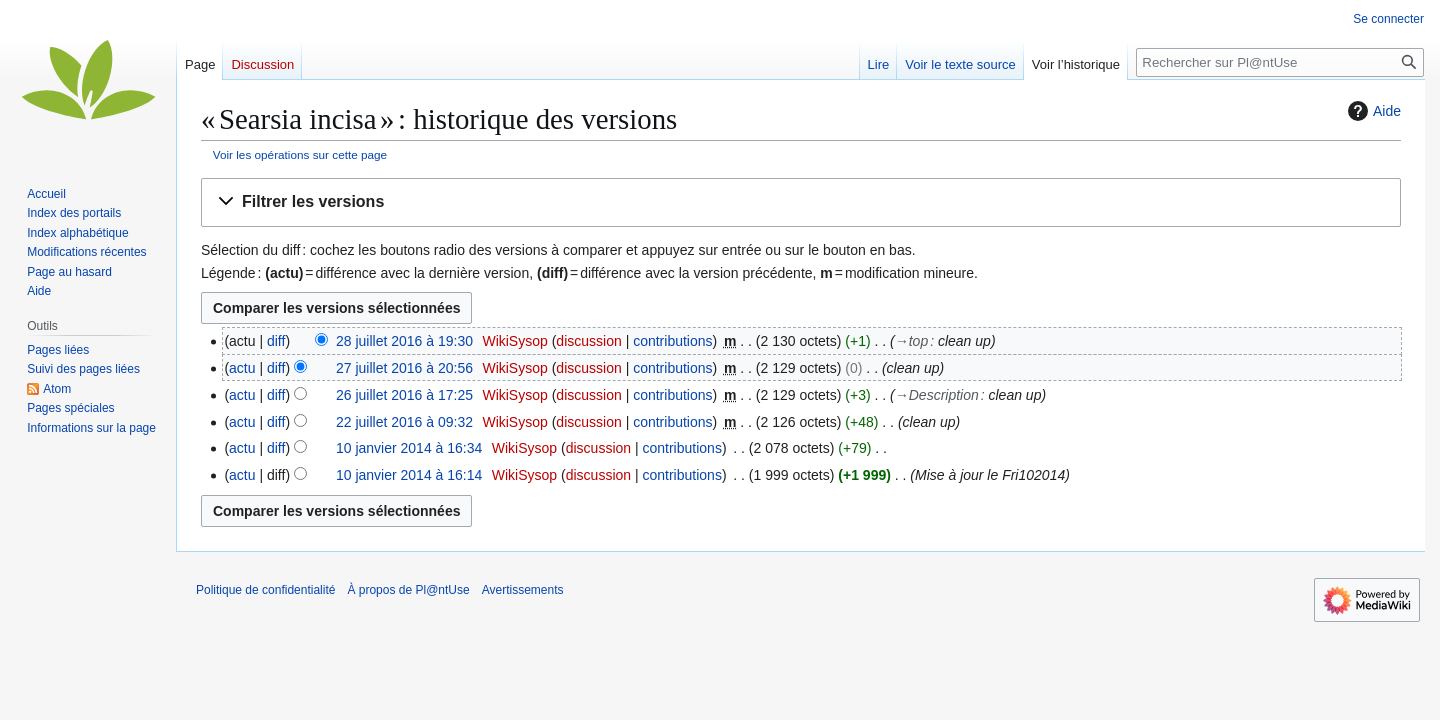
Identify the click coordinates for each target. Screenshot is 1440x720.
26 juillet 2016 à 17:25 (404, 395)
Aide (1372, 111)
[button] (801, 202)
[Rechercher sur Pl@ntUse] (1280, 62)
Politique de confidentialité (265, 590)
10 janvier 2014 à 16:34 (409, 448)
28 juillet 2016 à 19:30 (404, 341)
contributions (672, 341)
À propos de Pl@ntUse (408, 590)
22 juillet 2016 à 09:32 (404, 422)
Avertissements (523, 590)
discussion (588, 341)
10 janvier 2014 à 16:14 (409, 475)
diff (276, 341)
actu (242, 368)
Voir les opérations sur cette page (300, 154)
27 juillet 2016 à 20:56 (404, 368)
